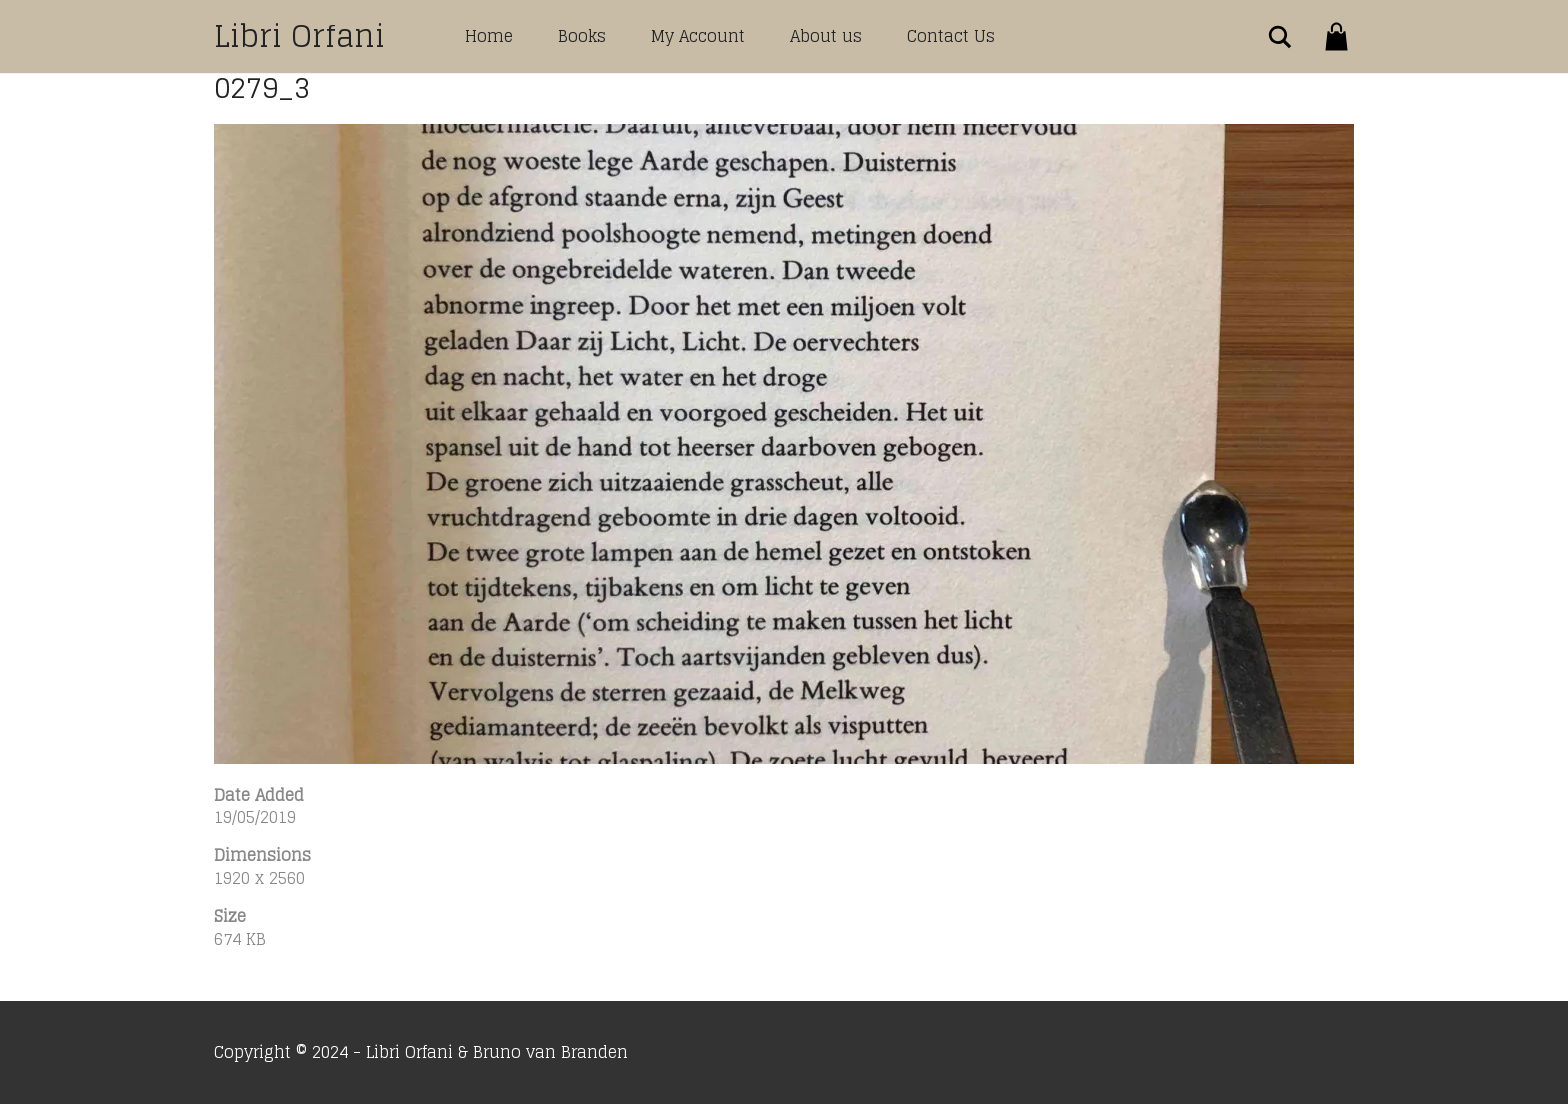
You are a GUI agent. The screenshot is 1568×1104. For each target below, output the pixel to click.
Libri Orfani (299, 36)
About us (826, 36)
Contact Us (951, 36)
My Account (698, 36)
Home (489, 36)
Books (582, 36)
